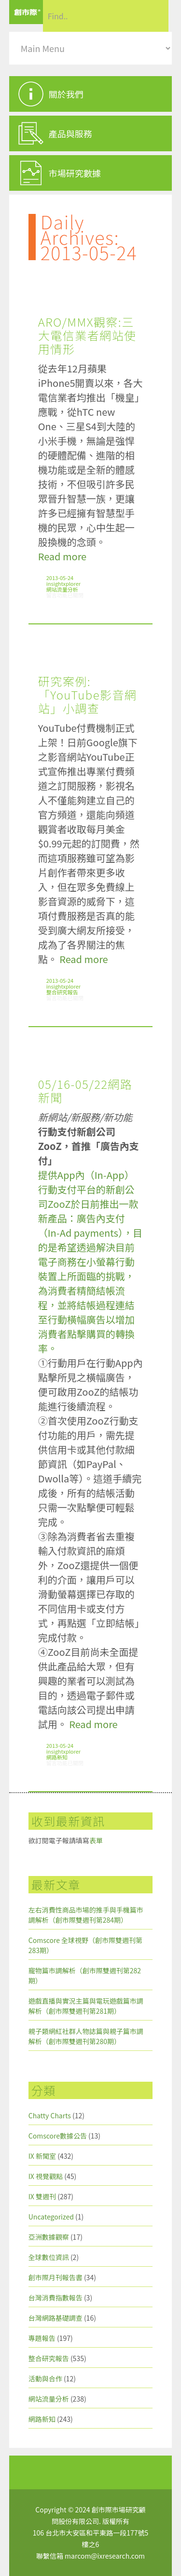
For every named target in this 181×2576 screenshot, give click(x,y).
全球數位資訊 (48, 2257)
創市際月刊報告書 (55, 2277)
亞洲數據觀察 (48, 2237)
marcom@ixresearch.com (105, 2556)
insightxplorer (63, 583)
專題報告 (42, 2338)
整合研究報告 (62, 992)
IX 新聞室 (42, 2156)
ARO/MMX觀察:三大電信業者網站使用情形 (87, 335)
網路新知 (57, 1757)
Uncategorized (51, 2216)
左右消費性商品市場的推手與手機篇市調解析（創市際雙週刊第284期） (85, 1915)
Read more (62, 556)
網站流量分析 (62, 589)
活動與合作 (45, 2378)
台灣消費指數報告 (55, 2297)
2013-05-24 (59, 577)
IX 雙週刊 (42, 2196)
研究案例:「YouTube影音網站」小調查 (87, 694)
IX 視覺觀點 (45, 2176)
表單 (96, 1840)
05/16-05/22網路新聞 (85, 1090)
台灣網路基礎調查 (55, 2318)
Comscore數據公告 (57, 2135)
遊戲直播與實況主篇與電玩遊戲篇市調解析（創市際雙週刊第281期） (85, 2006)
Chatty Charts (49, 2115)
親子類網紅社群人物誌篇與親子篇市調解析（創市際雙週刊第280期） (85, 2036)
